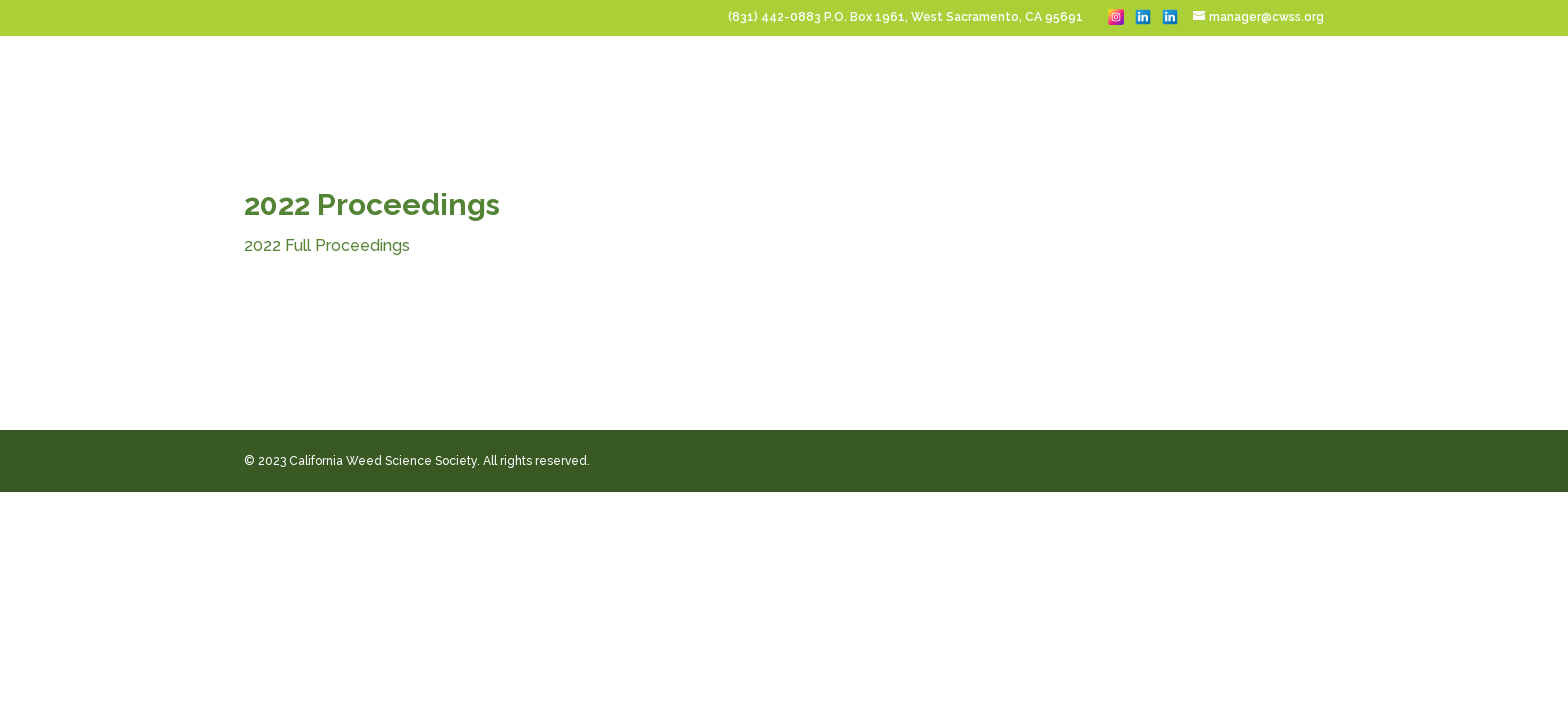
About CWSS (1127, 84)
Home (450, 84)
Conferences (534, 84)
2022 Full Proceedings (327, 245)
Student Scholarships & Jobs (850, 84)
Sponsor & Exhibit (662, 84)
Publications (1256, 84)
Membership (1019, 84)
